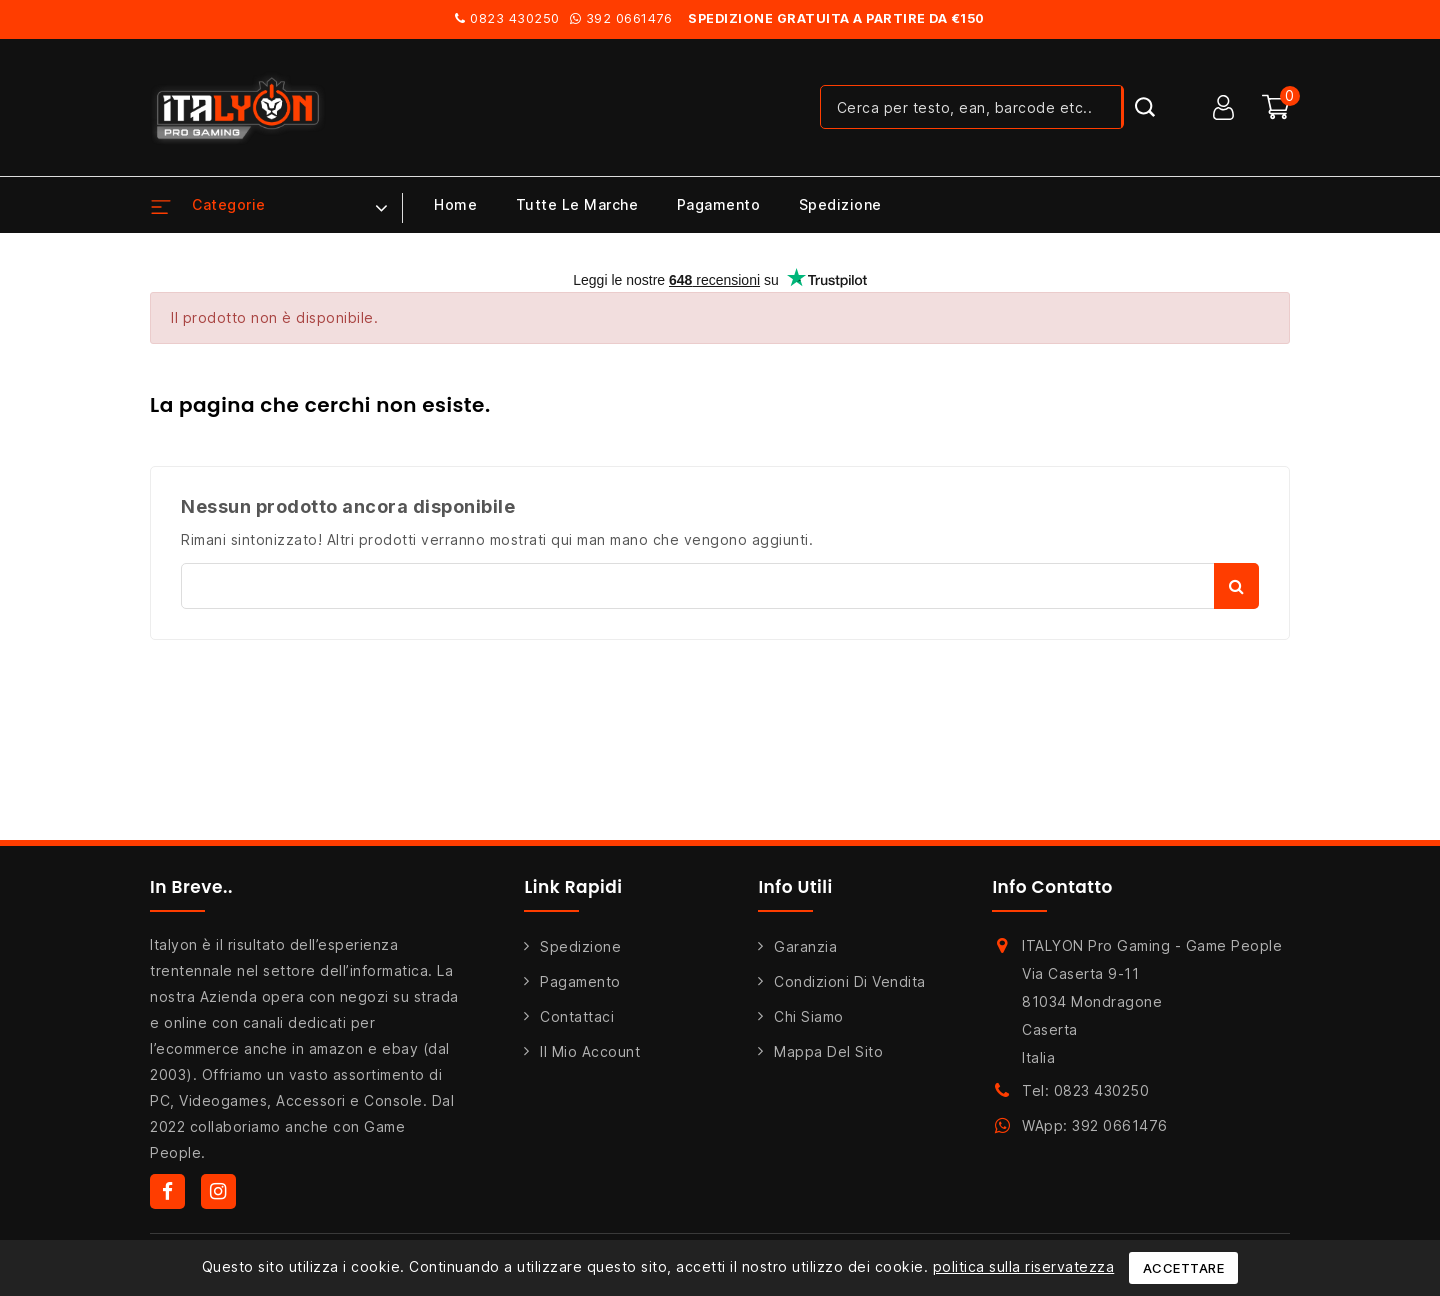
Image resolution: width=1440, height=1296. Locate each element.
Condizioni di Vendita (850, 981)
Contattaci (577, 1016)
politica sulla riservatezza (1024, 1266)
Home (455, 204)
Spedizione (840, 204)
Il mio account (590, 1051)
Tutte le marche (577, 204)
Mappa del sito (828, 1051)
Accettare (1184, 1268)
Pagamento (719, 204)
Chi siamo (809, 1016)
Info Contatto (1052, 887)
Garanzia (805, 946)
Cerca (1236, 586)
